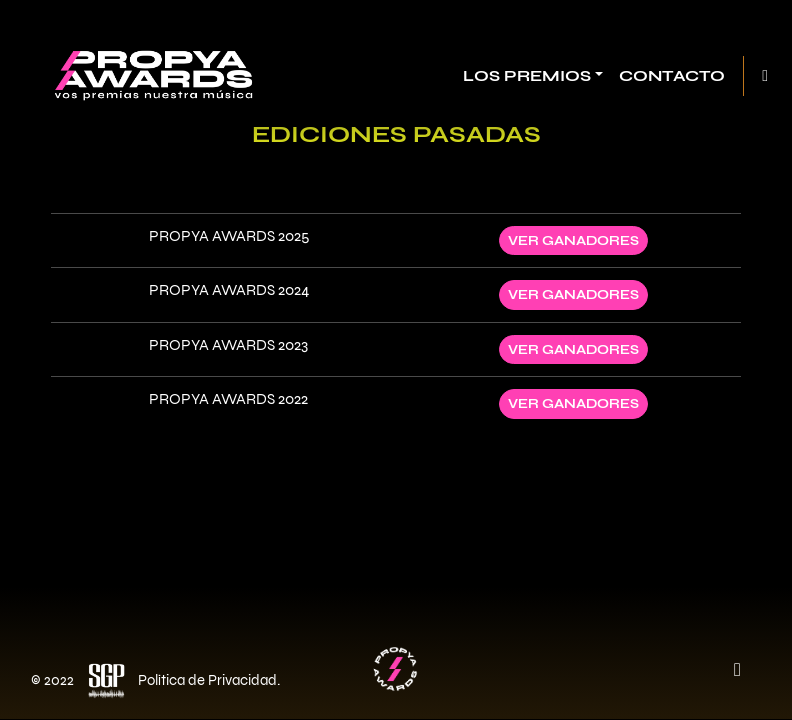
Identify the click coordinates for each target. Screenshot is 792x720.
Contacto (672, 75)
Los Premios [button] (527, 75)
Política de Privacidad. (209, 680)
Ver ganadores (573, 240)
